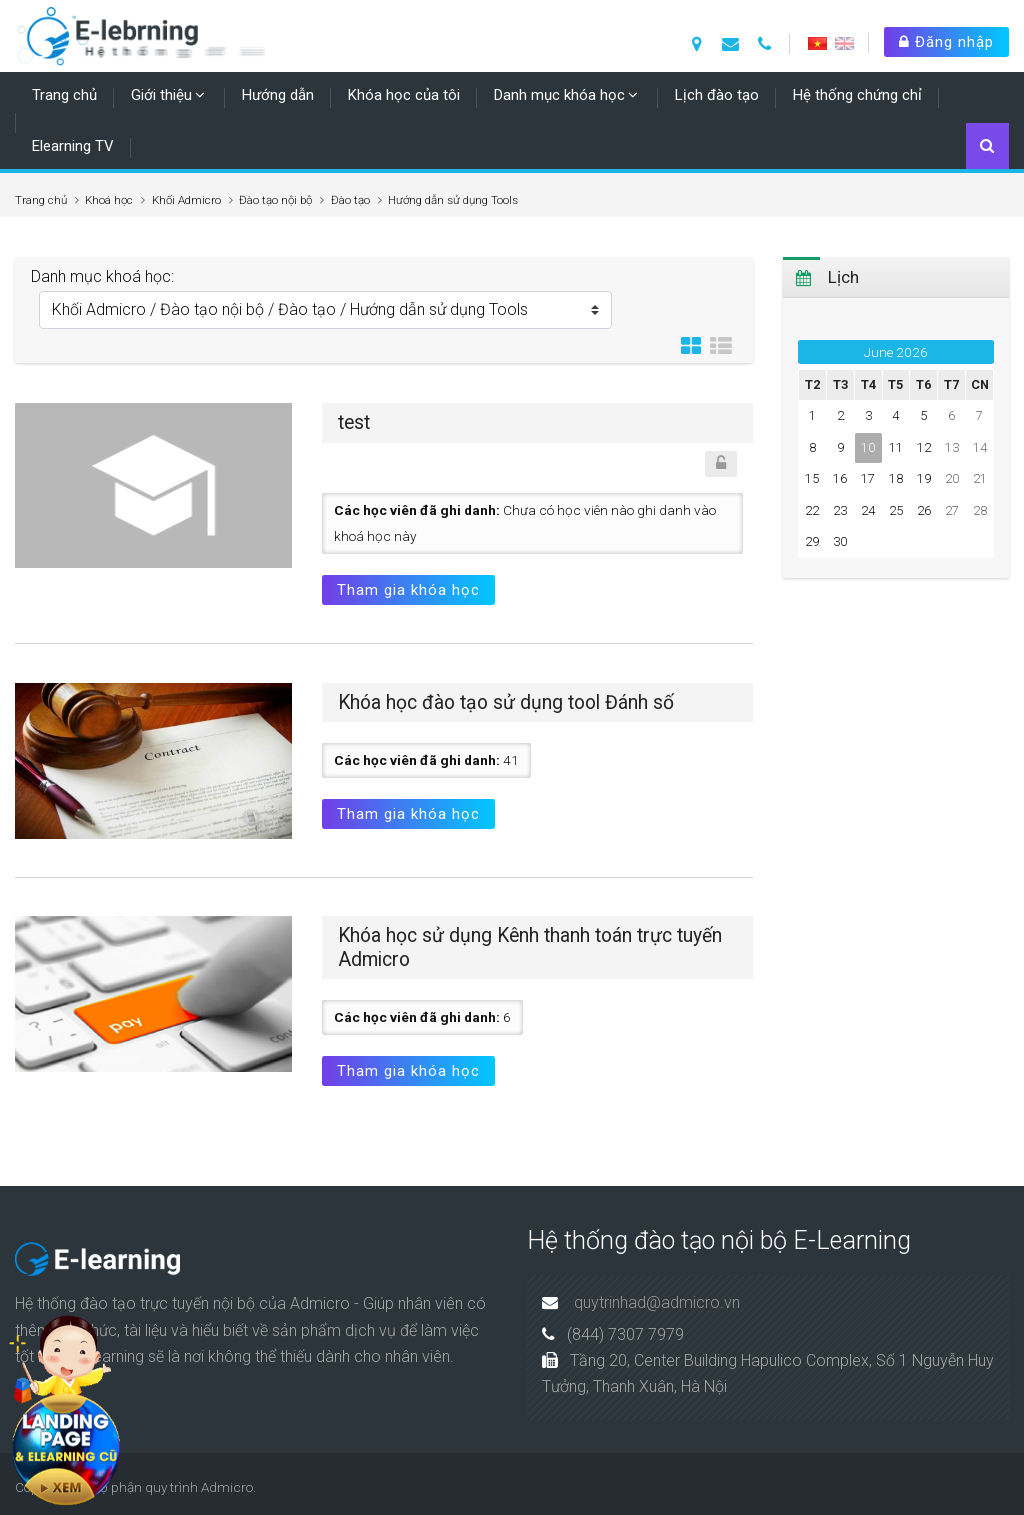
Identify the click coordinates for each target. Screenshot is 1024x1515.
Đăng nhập (946, 42)
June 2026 (896, 352)
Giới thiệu (161, 95)
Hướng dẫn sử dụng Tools (453, 200)
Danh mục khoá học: (102, 276)
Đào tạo (350, 200)
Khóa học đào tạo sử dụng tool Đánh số (506, 702)
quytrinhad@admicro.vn (657, 1302)
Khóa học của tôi (404, 95)
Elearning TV (73, 146)
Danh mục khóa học (559, 95)
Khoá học (109, 200)
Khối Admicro (186, 200)
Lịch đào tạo (717, 95)
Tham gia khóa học (408, 590)
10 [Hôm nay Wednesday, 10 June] (868, 447)
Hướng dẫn (278, 95)
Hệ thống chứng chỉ (857, 95)
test (354, 422)
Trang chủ (64, 95)
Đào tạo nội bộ (275, 200)
